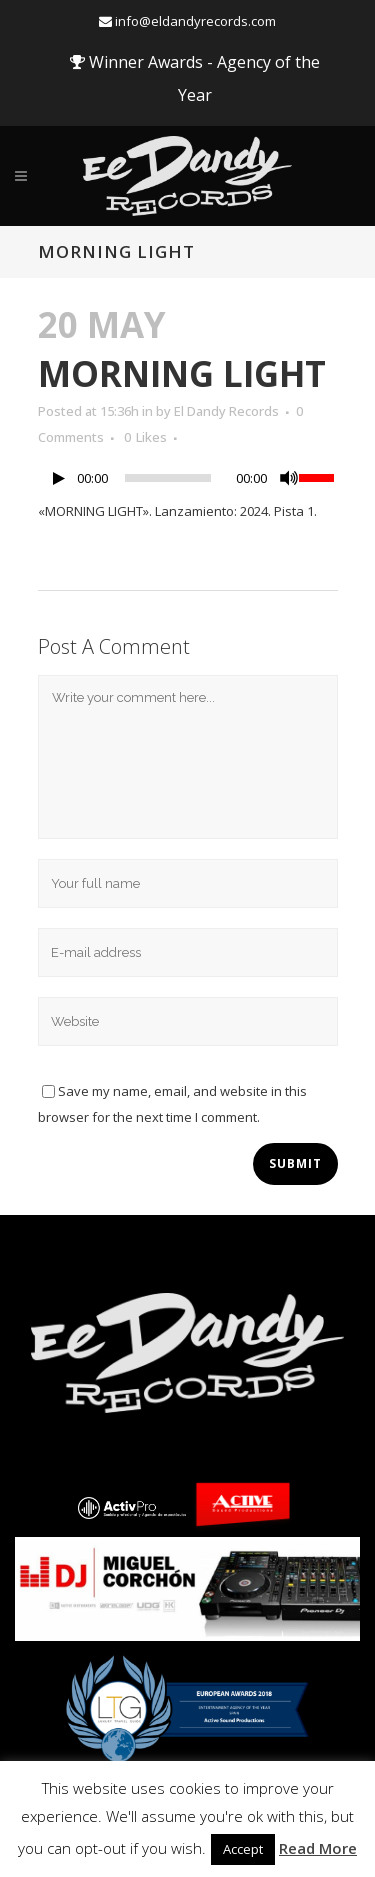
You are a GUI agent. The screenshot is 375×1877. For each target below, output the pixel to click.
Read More (318, 1848)
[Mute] (289, 478)
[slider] (168, 478)
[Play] (59, 478)
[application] (188, 483)
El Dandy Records (226, 411)
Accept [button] (243, 1849)
